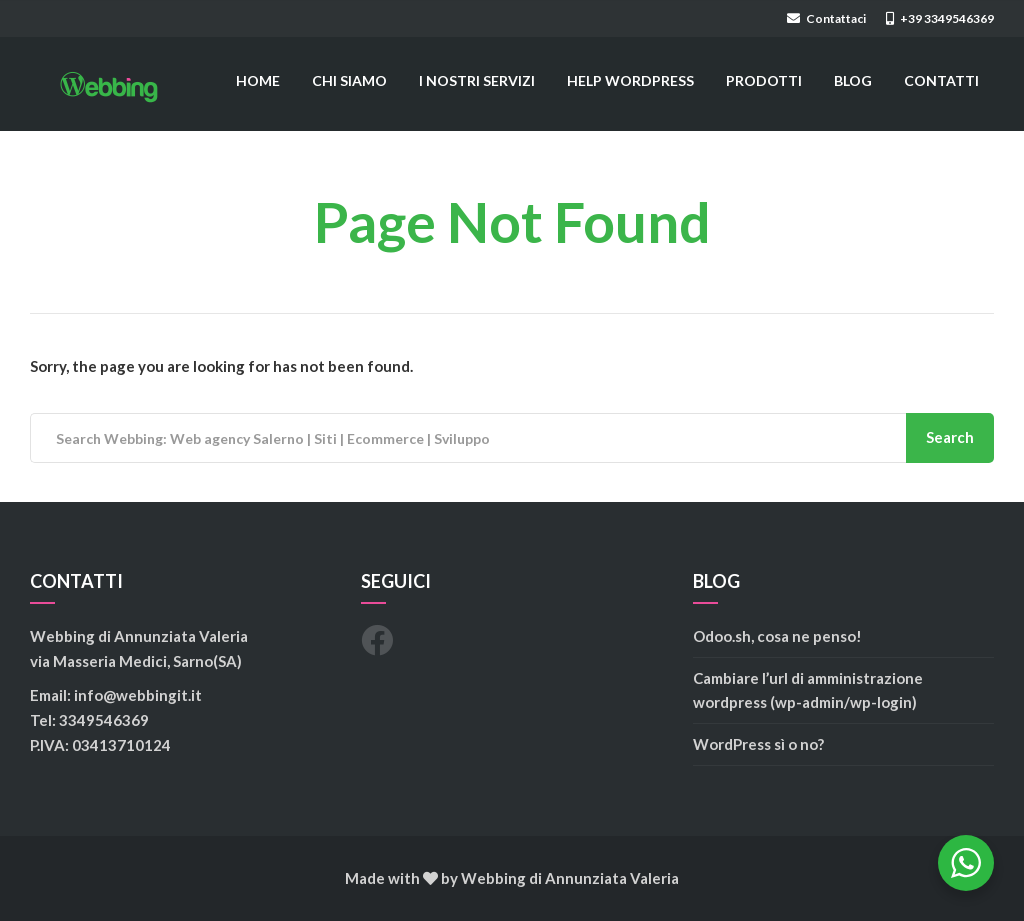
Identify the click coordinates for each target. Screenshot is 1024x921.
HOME (258, 80)
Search (950, 437)
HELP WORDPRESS (630, 80)
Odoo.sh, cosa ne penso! (777, 636)
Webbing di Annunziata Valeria (570, 878)
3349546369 (104, 720)
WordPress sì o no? (758, 744)
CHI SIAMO (349, 80)
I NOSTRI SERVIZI (477, 80)
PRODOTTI (764, 80)
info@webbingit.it (138, 695)
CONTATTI (941, 80)
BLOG (853, 80)
